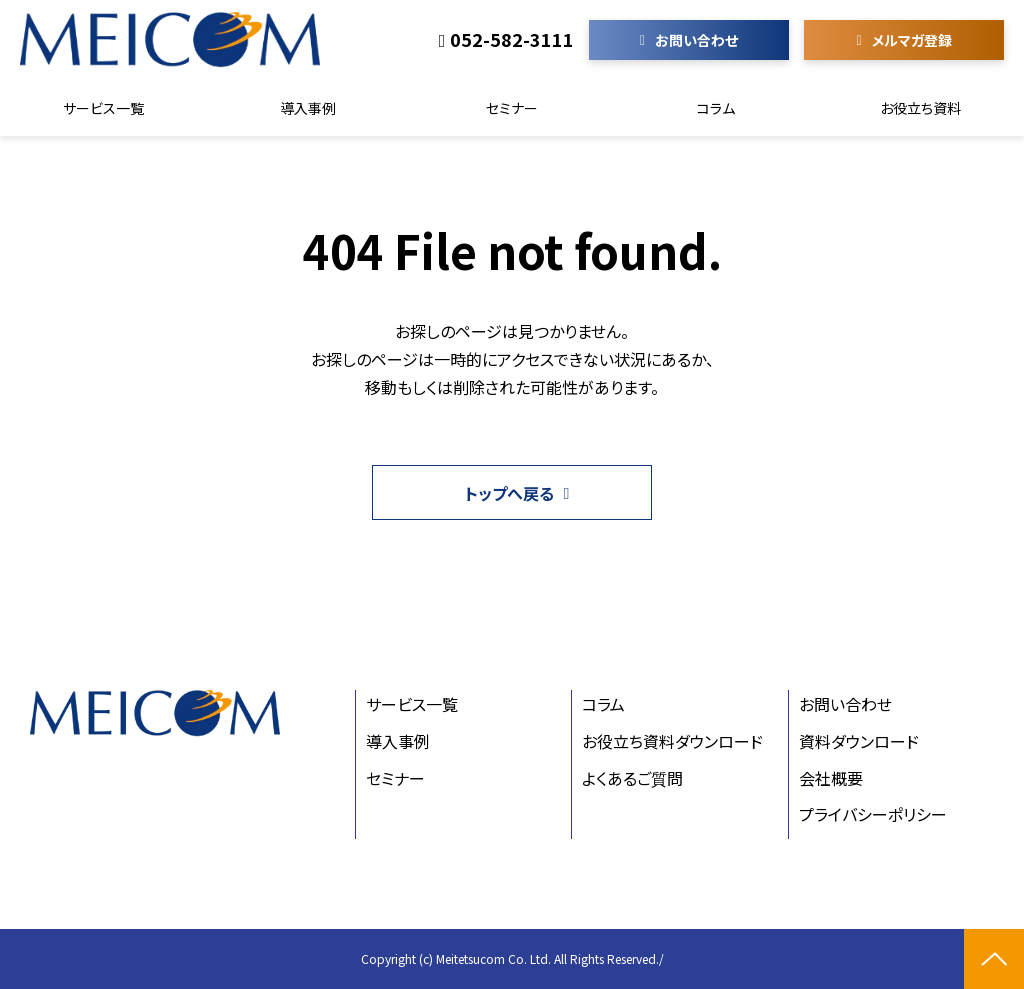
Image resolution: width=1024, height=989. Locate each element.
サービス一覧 (103, 108)
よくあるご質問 (632, 778)
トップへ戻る (509, 493)
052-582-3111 (512, 40)
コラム (716, 108)
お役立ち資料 (920, 108)
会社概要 (831, 778)
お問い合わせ (696, 40)
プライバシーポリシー (873, 814)
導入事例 (308, 108)
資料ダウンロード (859, 741)
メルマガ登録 (912, 40)
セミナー (512, 108)
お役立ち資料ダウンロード (672, 741)
